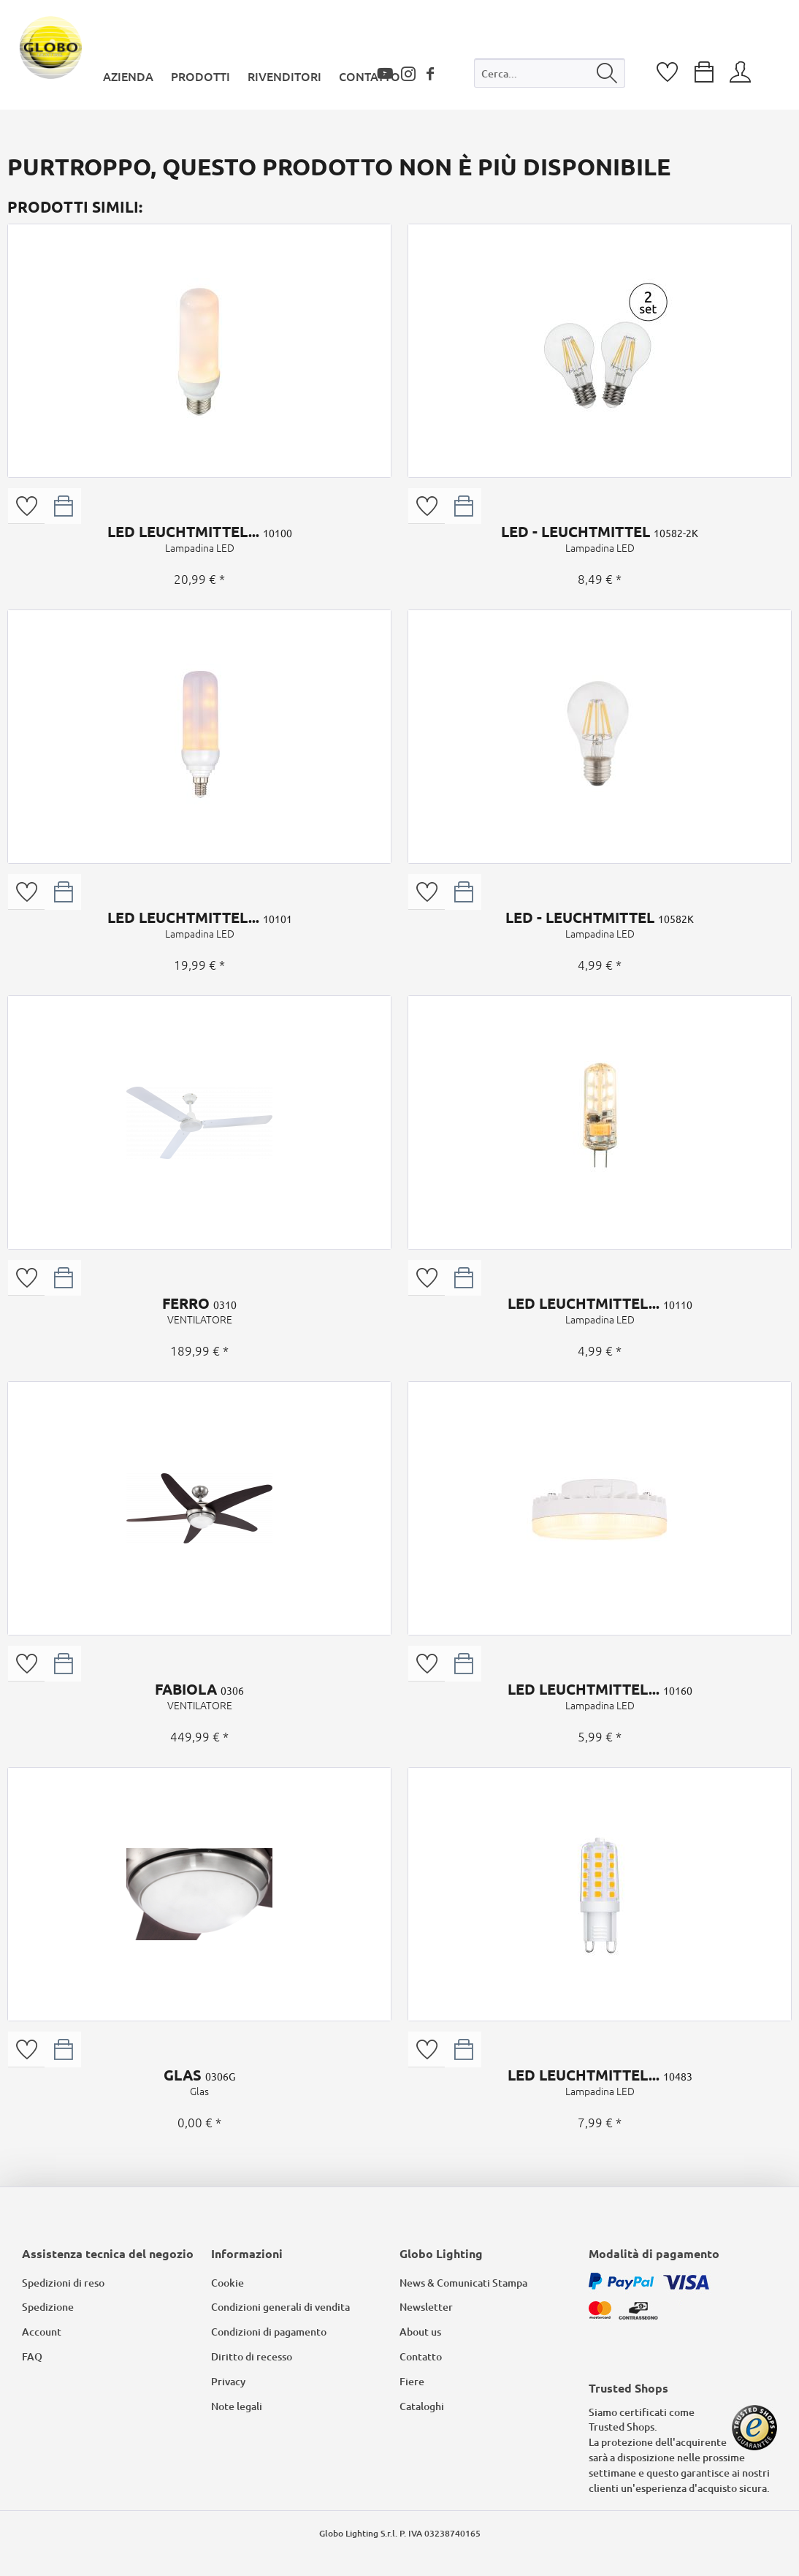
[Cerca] (607, 73)
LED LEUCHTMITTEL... (199, 538)
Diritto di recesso (251, 2356)
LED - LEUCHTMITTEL (599, 538)
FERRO (199, 1310)
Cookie (227, 2283)
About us (420, 2331)
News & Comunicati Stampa (463, 2283)
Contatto (421, 2356)
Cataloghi (422, 2406)
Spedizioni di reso (63, 2283)
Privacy (228, 2381)
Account (41, 2331)
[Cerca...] (550, 73)
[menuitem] (550, 76)
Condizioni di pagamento (268, 2331)
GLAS (199, 2082)
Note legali (236, 2406)
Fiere (412, 2381)
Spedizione (48, 2307)
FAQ (32, 2356)
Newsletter (426, 2307)
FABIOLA (199, 1696)
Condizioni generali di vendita (280, 2307)
